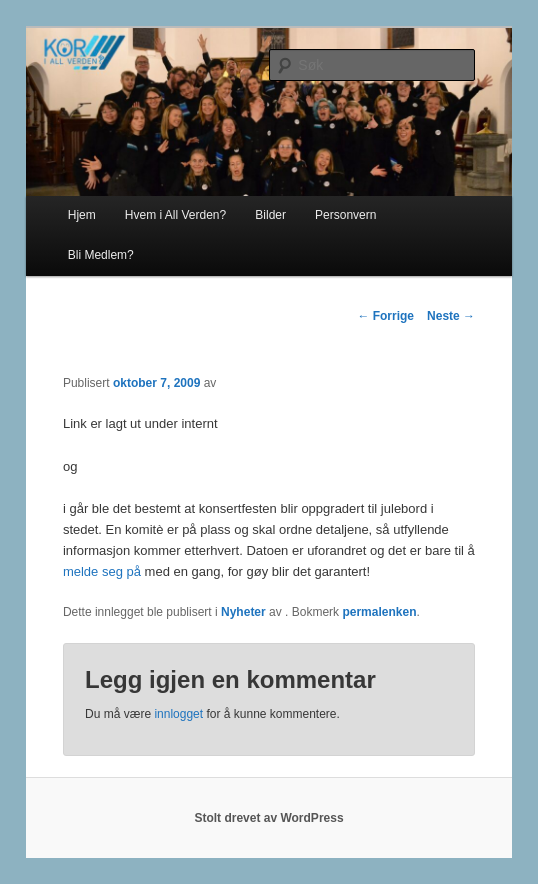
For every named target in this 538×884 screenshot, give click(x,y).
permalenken (379, 612)
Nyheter (243, 612)
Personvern (345, 215)
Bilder (270, 215)
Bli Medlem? (101, 255)
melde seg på (104, 571)
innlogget (178, 714)
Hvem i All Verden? (175, 215)
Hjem (82, 215)
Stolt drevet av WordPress (268, 818)
